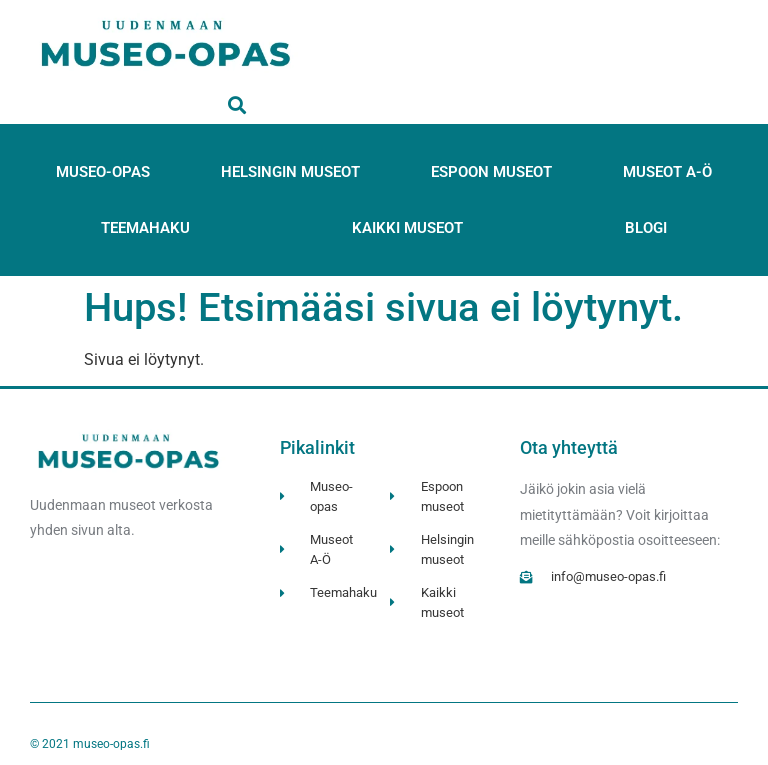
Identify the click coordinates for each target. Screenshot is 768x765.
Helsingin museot (290, 172)
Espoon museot (491, 172)
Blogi (646, 228)
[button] (237, 104)
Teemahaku (145, 228)
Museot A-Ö (667, 172)
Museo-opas (103, 172)
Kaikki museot (407, 228)
